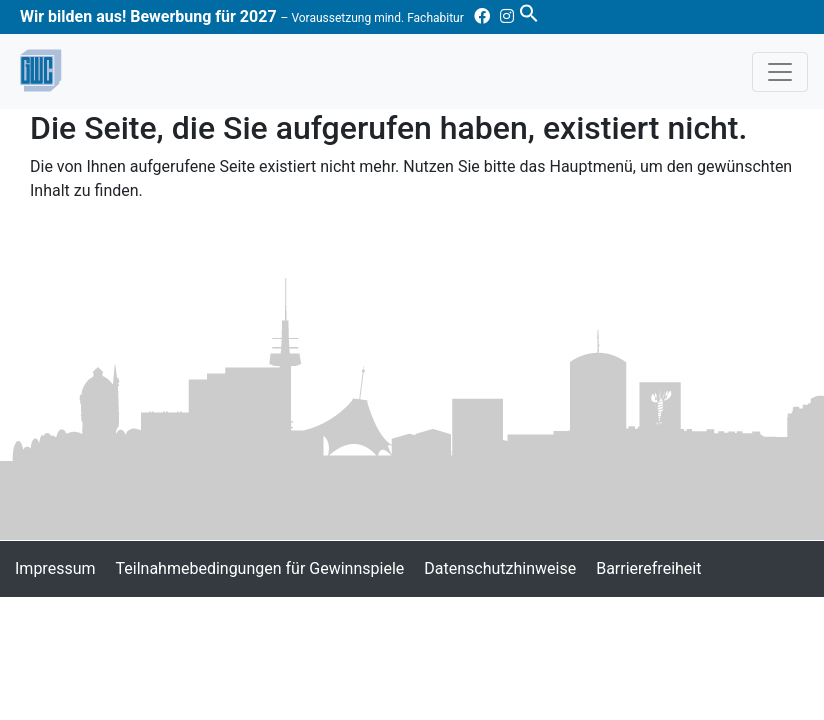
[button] (529, 11)
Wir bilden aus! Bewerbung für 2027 (242, 16)
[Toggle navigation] (780, 72)
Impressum (55, 568)
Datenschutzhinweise (500, 568)
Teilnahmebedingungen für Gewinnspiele (260, 568)
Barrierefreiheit (648, 568)
